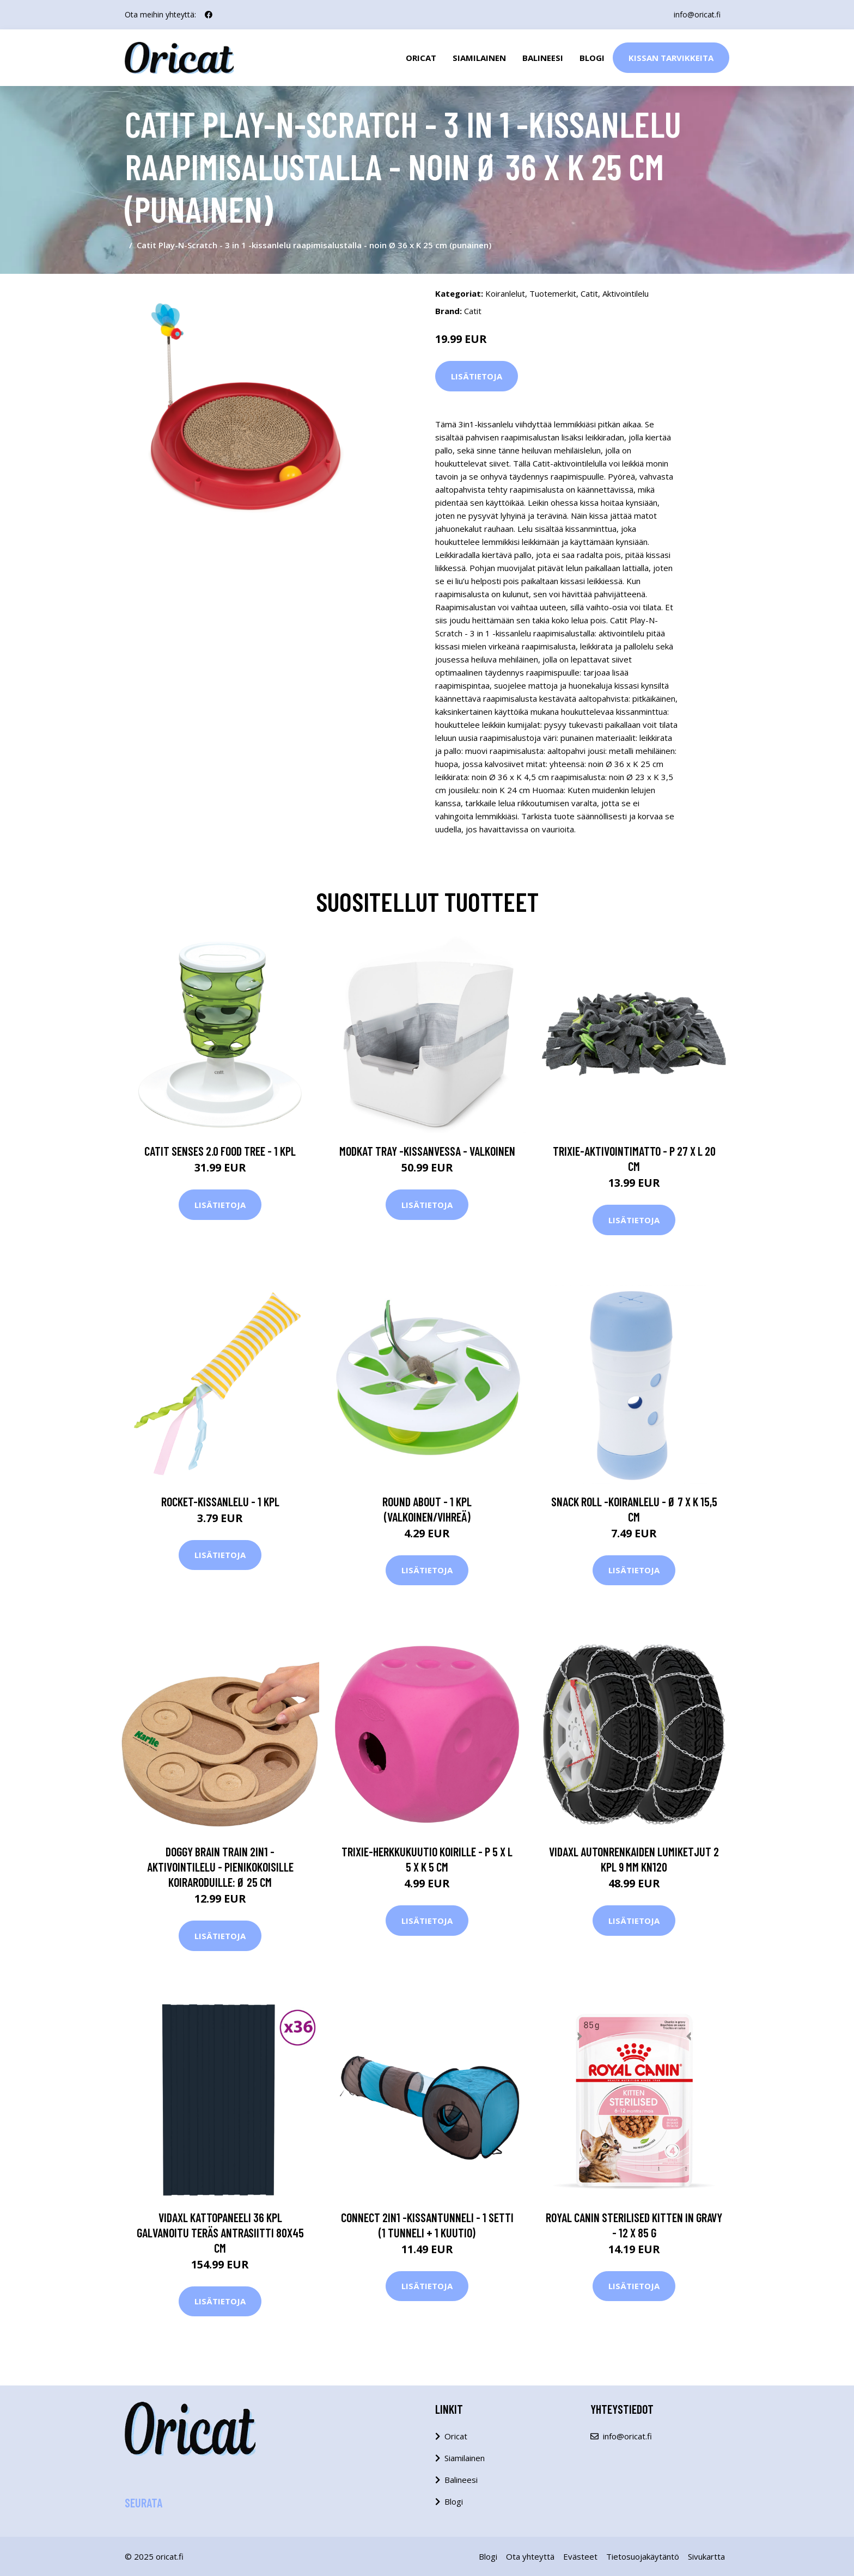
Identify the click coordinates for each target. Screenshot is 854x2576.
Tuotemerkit (552, 293)
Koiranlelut (505, 293)
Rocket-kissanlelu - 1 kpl (220, 1501)
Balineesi (542, 57)
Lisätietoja (476, 376)
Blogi (592, 57)
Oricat (421, 57)
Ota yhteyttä (530, 2556)
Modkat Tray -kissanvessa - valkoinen (427, 1151)
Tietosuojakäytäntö (642, 2556)
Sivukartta (706, 2556)
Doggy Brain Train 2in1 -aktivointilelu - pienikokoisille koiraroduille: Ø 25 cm (220, 1866)
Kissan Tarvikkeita (671, 57)
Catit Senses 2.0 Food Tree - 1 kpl (220, 1151)
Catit (589, 293)
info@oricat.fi (697, 14)
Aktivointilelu (625, 293)
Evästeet (580, 2556)
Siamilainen (479, 57)
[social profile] (208, 14)
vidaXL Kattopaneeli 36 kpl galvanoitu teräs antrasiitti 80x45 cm (220, 2232)
